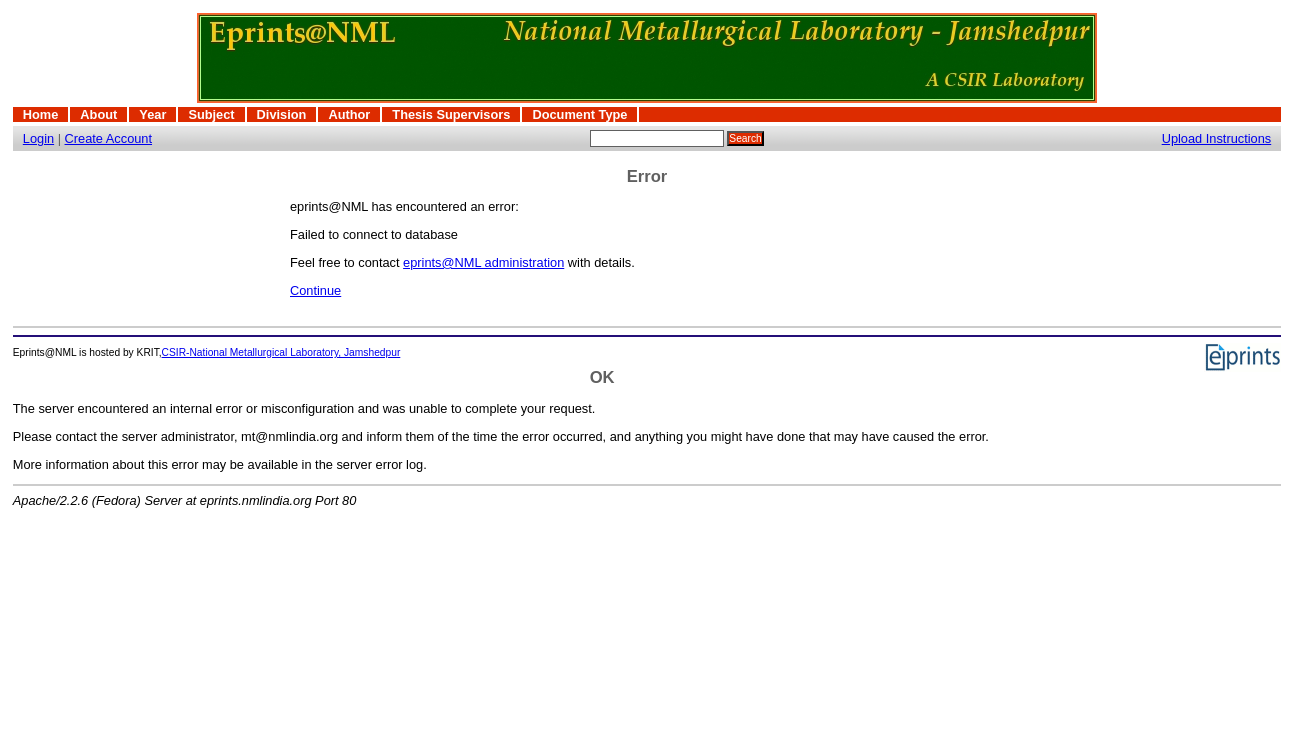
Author (349, 114)
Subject (211, 114)
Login (38, 138)
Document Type (579, 114)
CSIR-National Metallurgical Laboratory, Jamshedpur (281, 352)
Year (152, 114)
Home (41, 114)
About (98, 114)
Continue (315, 290)
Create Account (109, 138)
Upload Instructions (1217, 138)
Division (282, 114)
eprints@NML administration (483, 262)
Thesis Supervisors (451, 114)
